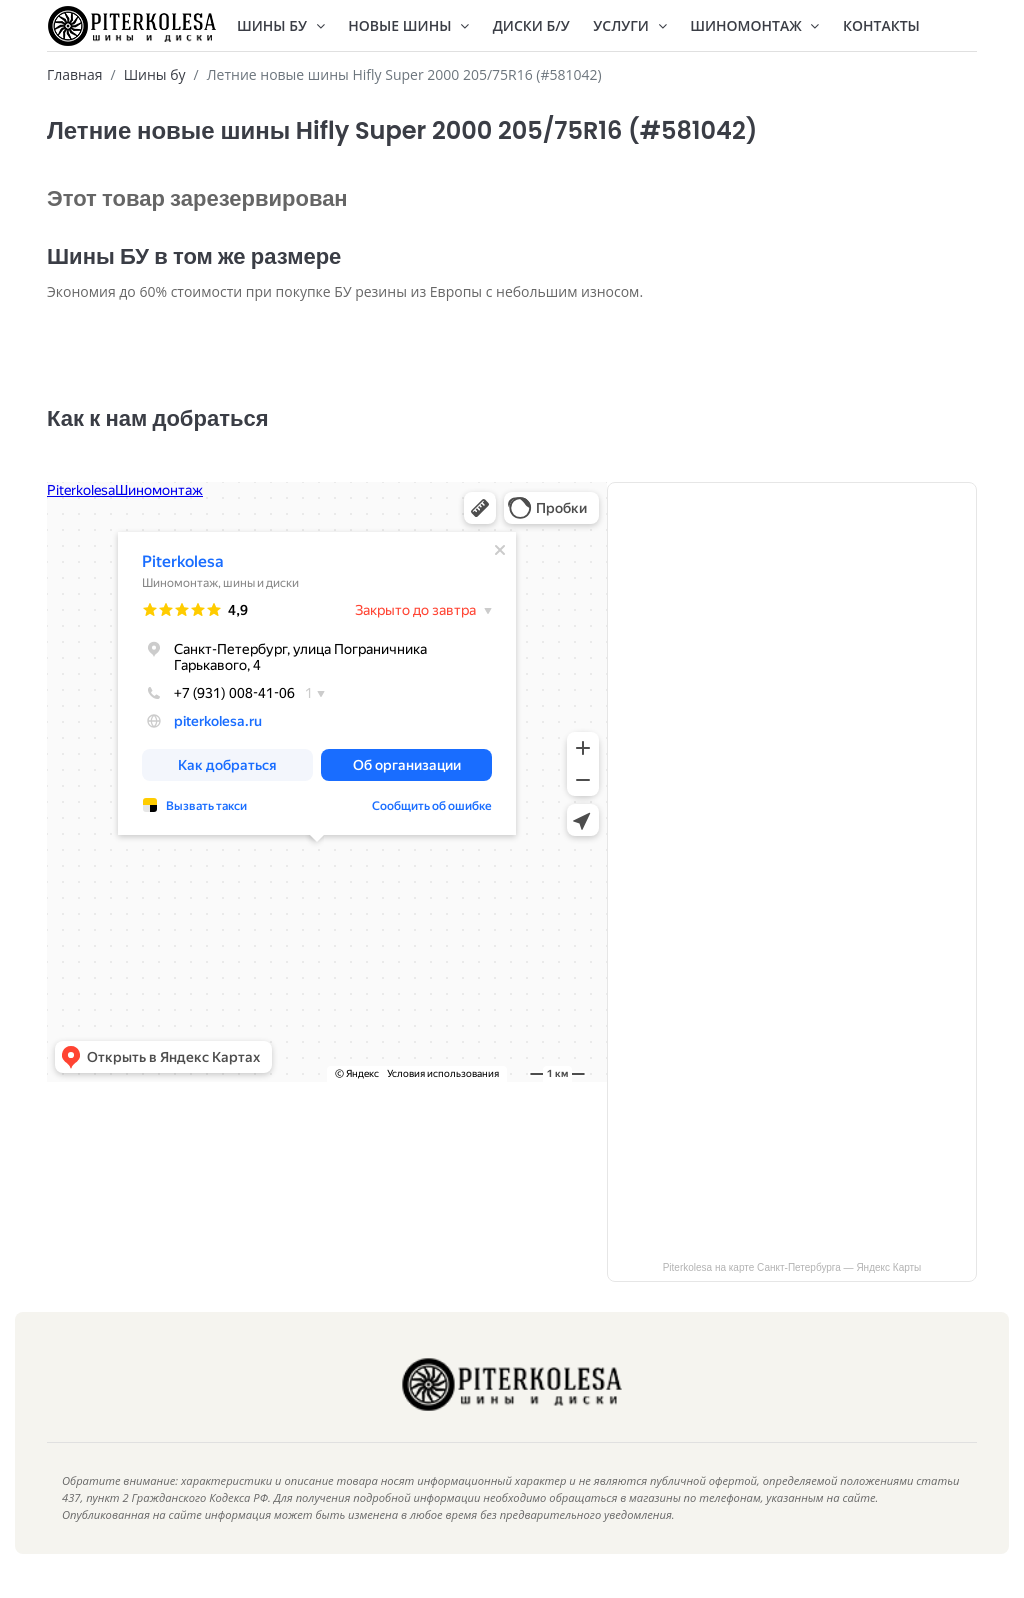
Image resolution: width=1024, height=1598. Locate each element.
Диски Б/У (531, 25)
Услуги (629, 25)
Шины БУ (281, 25)
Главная (75, 74)
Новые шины (408, 25)
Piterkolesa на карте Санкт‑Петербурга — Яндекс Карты (792, 1281)
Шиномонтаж (754, 25)
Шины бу (155, 74)
